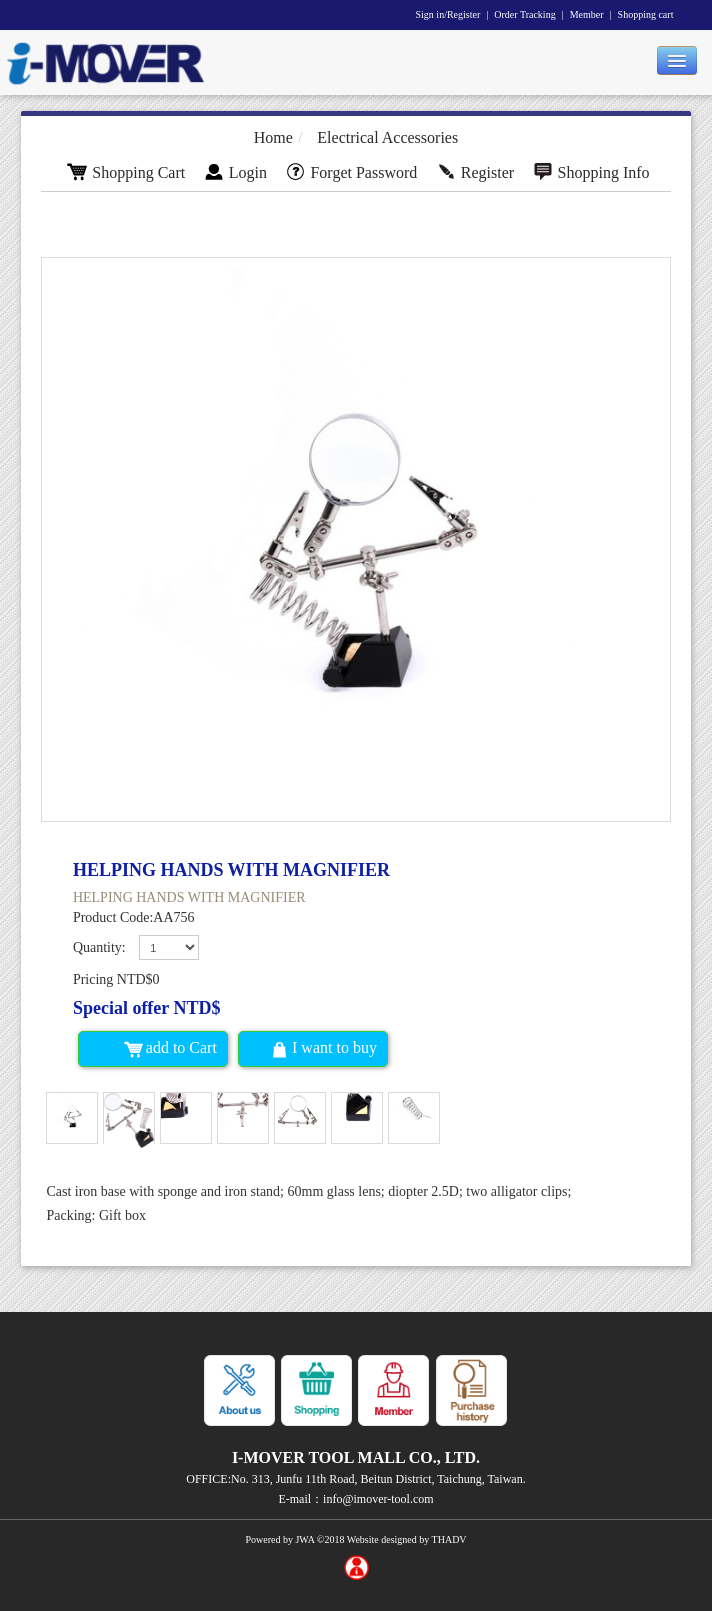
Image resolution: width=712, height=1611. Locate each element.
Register (475, 172)
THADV (449, 1539)
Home (273, 137)
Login (235, 172)
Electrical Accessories (387, 137)
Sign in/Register (448, 14)
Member (587, 14)
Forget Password (351, 172)
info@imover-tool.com (378, 1499)
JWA (304, 1539)
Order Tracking (524, 14)
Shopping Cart (126, 172)
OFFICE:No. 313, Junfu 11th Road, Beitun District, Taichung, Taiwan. (355, 1479)
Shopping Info (591, 172)
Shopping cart (646, 14)
